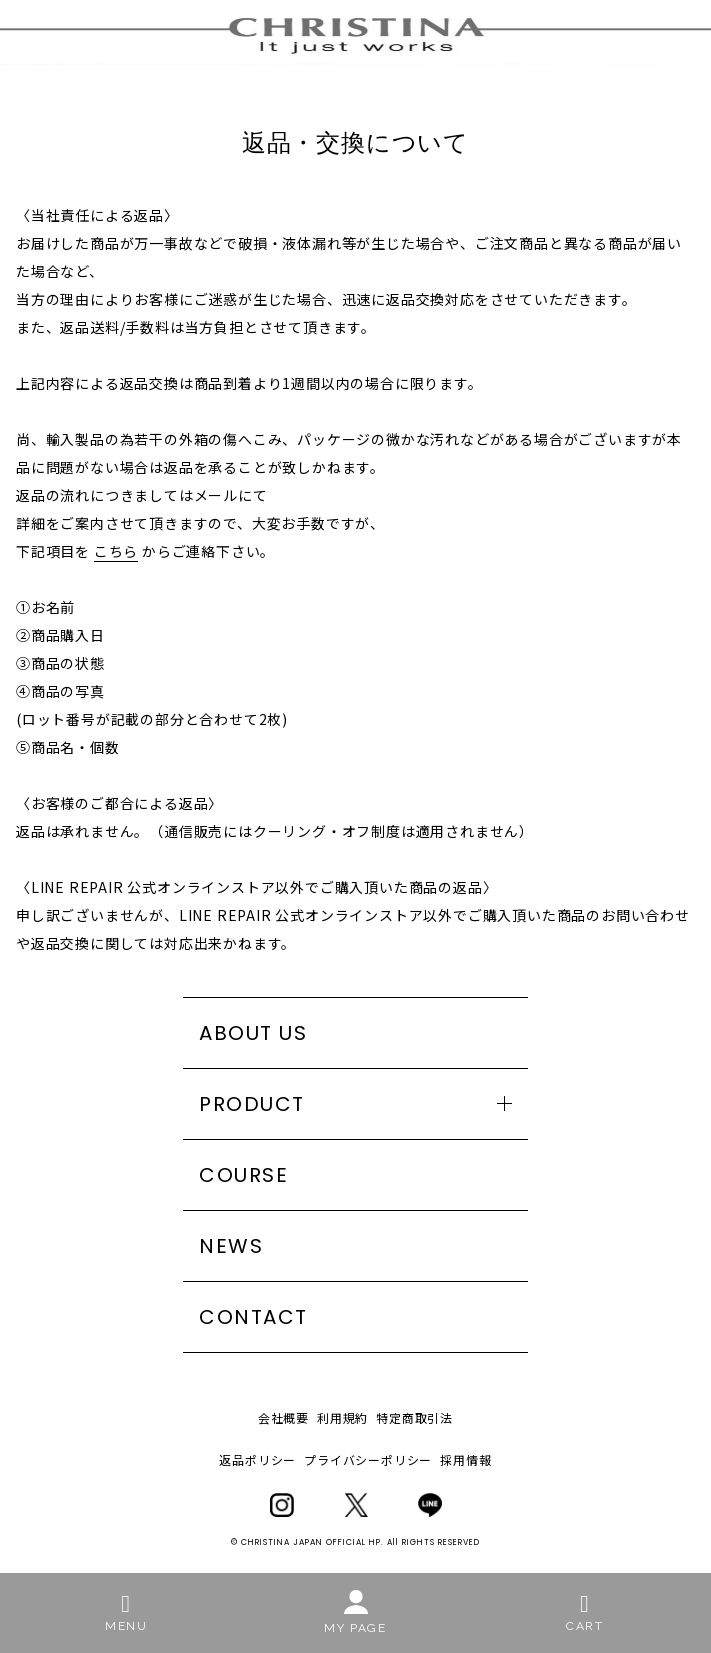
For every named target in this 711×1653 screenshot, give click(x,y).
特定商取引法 (414, 1417)
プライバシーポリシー (368, 1459)
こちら (116, 551)
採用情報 (465, 1459)
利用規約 (342, 1417)
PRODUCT (252, 1104)
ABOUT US (253, 1033)
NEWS (231, 1246)
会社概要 (283, 1417)
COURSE (243, 1175)
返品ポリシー (257, 1459)
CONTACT (253, 1317)
